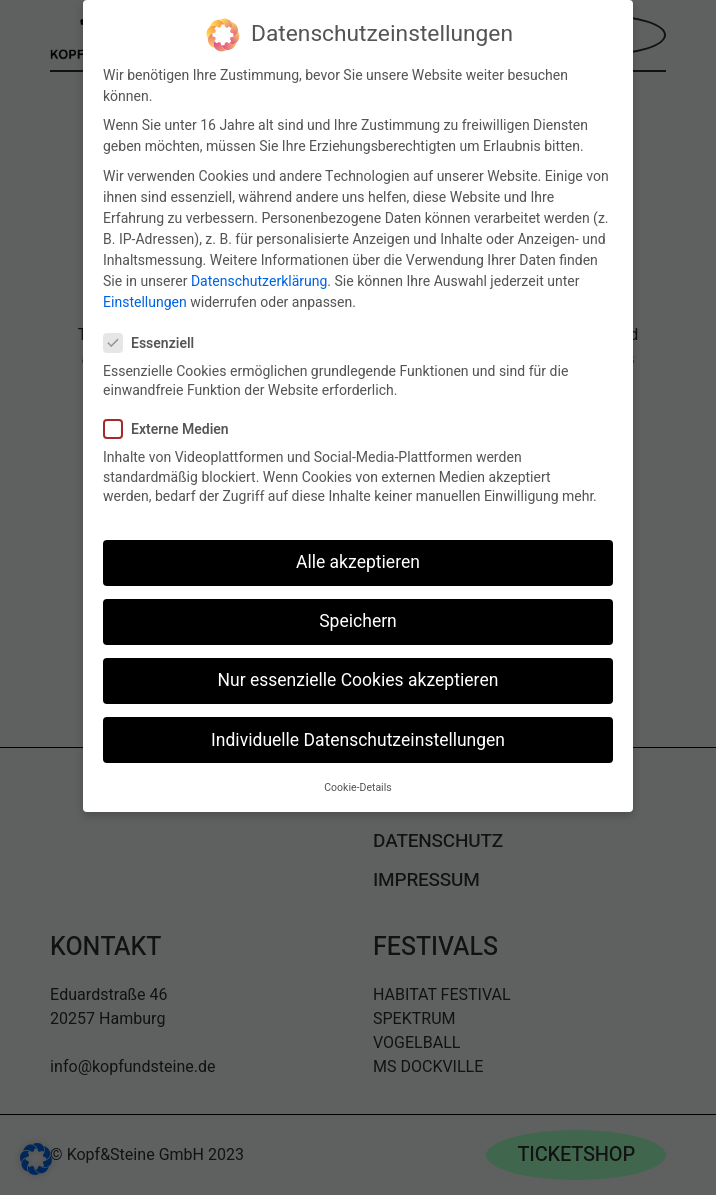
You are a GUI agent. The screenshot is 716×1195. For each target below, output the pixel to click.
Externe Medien (174, 425)
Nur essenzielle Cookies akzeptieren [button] (358, 676)
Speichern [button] (358, 617)
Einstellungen (145, 297)
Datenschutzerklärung (259, 276)
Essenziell (157, 338)
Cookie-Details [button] (357, 782)
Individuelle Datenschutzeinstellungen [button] (358, 735)
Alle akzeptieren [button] (358, 558)
